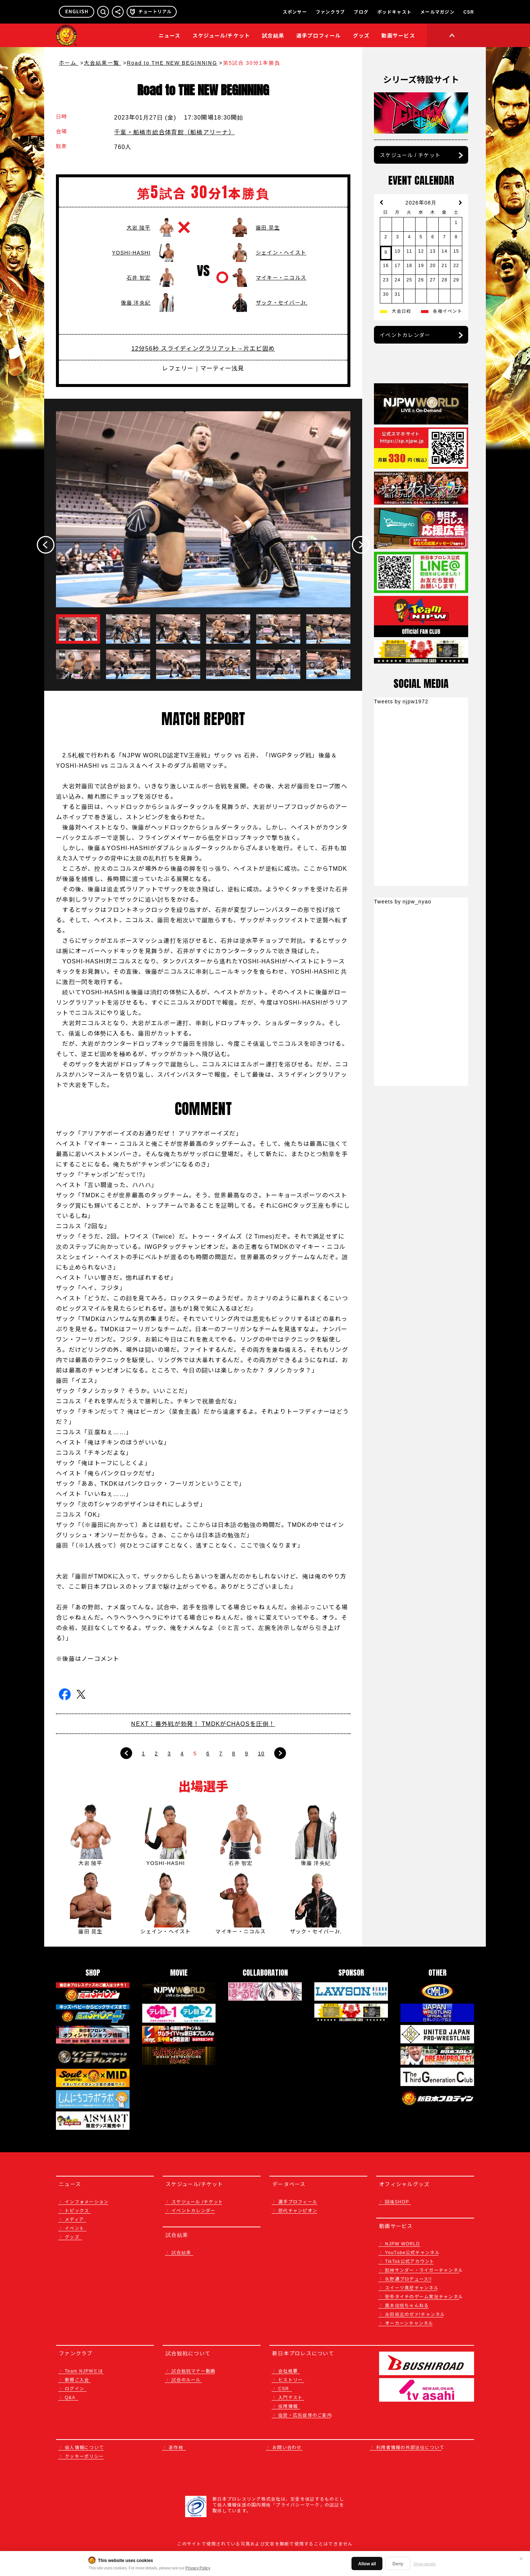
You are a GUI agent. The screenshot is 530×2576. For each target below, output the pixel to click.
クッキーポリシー (84, 2456)
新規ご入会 (77, 2379)
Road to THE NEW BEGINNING (172, 62)
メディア (74, 2219)
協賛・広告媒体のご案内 (305, 2415)
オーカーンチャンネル (409, 2323)
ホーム (68, 62)
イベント (74, 2228)
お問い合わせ (287, 2447)
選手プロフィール (318, 35)
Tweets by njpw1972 (401, 701)
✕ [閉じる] (521, 2558)
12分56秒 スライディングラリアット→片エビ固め (203, 348)
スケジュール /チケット (197, 2201)
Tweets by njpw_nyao (402, 901)
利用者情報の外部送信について (410, 2447)
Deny (397, 2563)
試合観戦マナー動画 (193, 2370)
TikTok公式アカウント (410, 2261)
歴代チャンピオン (297, 2210)
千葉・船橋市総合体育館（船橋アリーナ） (174, 131)
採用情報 (288, 2406)
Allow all (367, 2563)
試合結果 (273, 35)
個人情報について (84, 2447)
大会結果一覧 (102, 62)
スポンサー (295, 12)
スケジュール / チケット (410, 155)
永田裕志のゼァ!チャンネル (415, 2314)
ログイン (74, 2388)
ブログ (361, 12)
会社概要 (288, 2370)
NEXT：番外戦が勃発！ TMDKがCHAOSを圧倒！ (203, 1723)
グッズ (72, 2237)
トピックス (77, 2210)
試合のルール (186, 2379)
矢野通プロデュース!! (408, 2278)
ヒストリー (290, 2379)
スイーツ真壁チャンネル (412, 2287)
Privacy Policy (198, 2567)
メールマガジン (437, 12)
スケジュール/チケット (221, 35)
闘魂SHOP (397, 2201)
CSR (468, 12)
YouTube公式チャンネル (412, 2252)
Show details (424, 2563)
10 (261, 1753)
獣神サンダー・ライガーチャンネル (424, 2270)
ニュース (170, 35)
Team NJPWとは (84, 2370)
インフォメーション (87, 2201)
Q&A (70, 2397)
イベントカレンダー (405, 334)
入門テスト (290, 2397)
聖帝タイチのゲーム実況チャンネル (424, 2296)
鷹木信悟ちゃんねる (407, 2305)
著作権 (176, 2447)
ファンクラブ (330, 12)
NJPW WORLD (402, 2243)
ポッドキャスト (394, 12)
